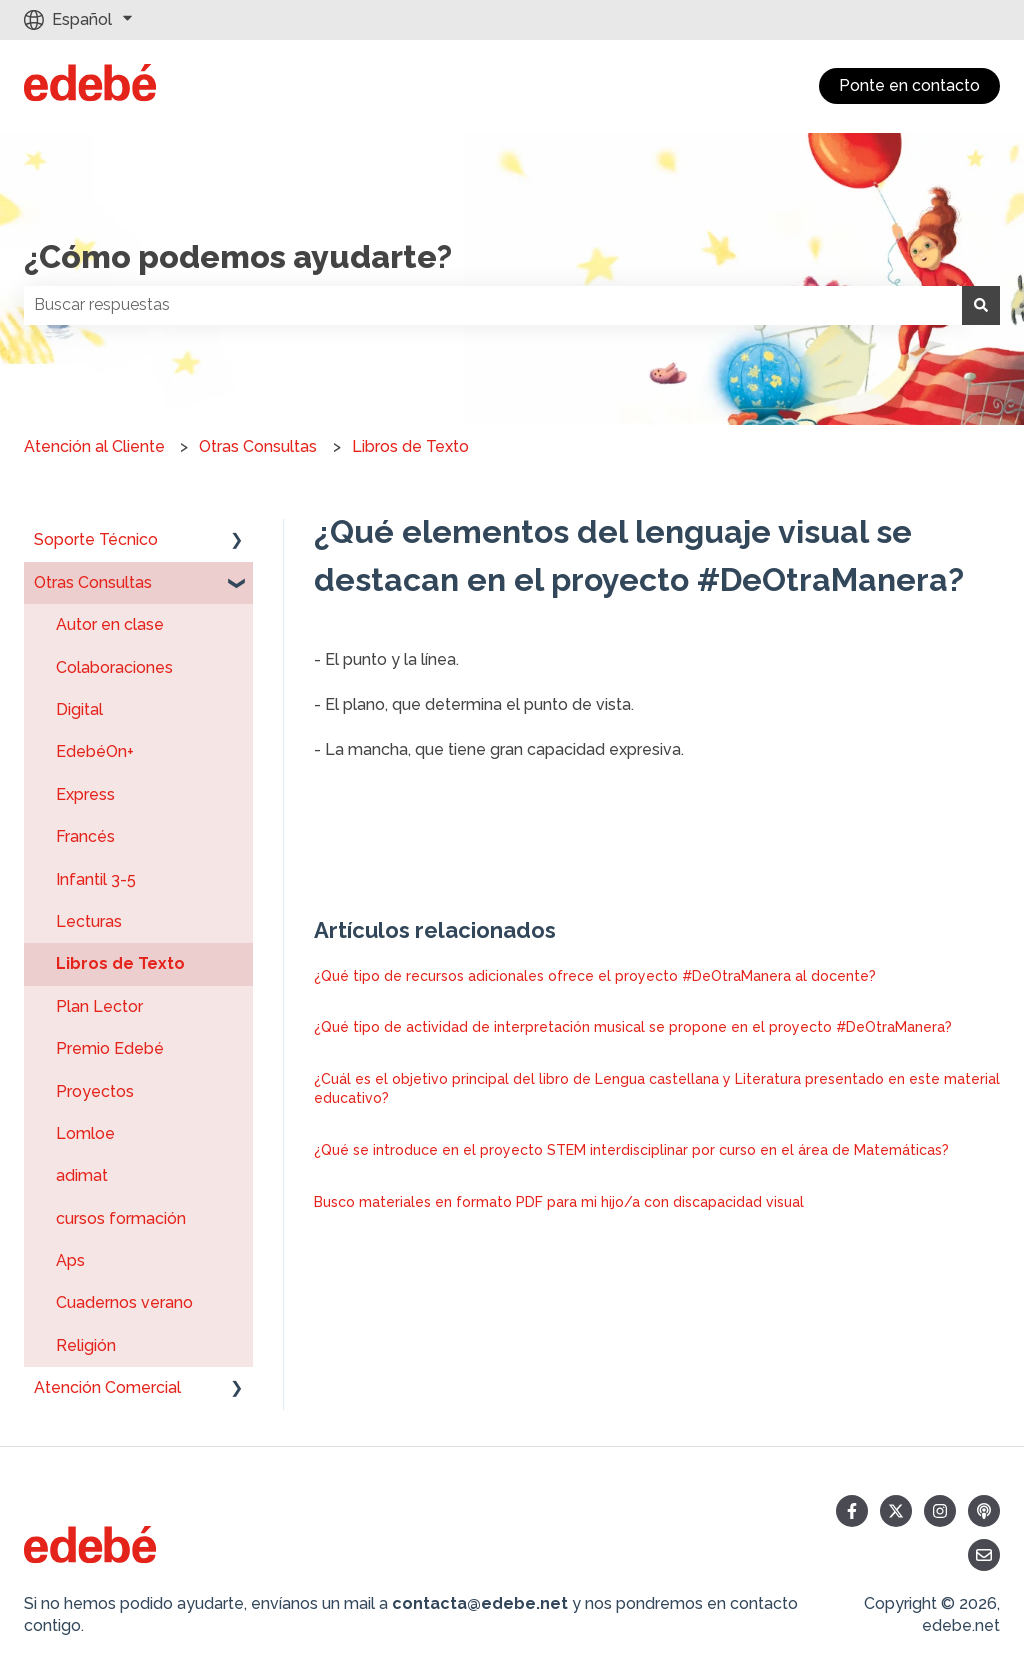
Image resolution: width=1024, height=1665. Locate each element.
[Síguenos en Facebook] (852, 1511)
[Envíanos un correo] (984, 1555)
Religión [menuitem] (86, 1345)
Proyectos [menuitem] (95, 1091)
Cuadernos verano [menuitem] (124, 1302)
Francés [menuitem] (85, 836)
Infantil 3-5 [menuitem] (96, 879)
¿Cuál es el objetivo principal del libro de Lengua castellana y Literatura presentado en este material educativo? (657, 1089)
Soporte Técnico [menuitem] (96, 539)
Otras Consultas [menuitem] (93, 582)
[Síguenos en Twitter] (896, 1511)
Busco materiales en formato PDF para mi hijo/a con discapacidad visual (559, 1202)
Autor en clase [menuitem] (110, 624)
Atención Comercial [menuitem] (107, 1387)
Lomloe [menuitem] (85, 1133)
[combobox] (493, 305)
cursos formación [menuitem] (121, 1218)
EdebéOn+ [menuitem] (95, 751)
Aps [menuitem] (70, 1260)
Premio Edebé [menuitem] (110, 1048)
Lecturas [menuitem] (89, 921)
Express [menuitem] (85, 794)
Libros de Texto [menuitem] (120, 963)
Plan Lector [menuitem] (99, 1006)
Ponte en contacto (909, 85)
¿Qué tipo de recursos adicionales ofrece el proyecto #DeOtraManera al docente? (595, 976)
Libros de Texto (410, 446)
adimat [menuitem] (82, 1175)
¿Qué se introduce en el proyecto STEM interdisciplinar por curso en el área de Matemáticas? (631, 1150)
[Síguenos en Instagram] (940, 1511)
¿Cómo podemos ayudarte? (238, 256)
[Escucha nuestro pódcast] (984, 1511)
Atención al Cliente (94, 446)
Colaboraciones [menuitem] (114, 667)
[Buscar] (981, 305)
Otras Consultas (258, 446)
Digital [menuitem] (79, 709)
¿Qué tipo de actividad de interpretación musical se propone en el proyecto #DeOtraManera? (633, 1027)
